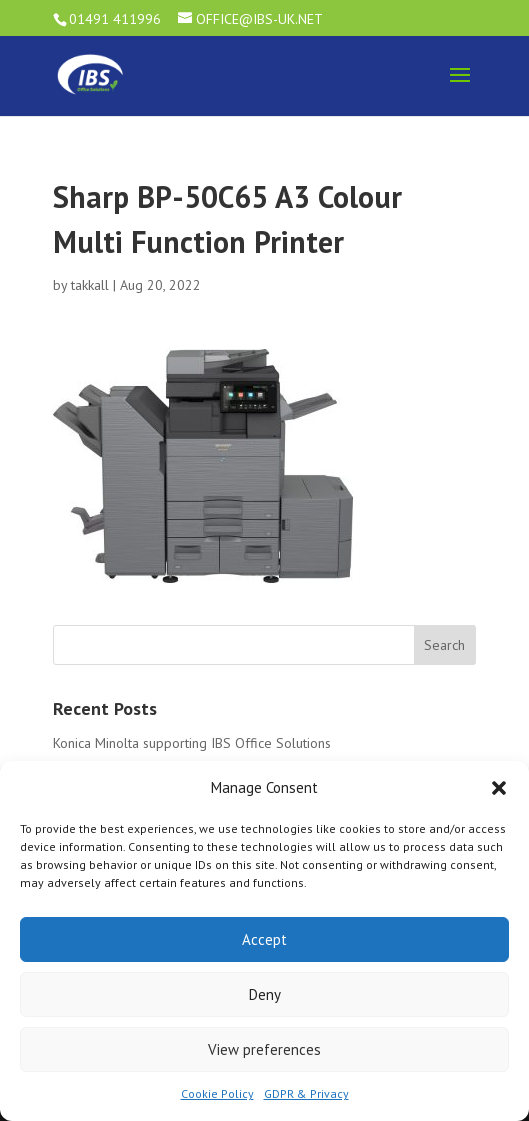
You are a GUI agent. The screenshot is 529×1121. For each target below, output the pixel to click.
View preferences (264, 1049)
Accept (264, 939)
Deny (265, 994)
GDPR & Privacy (306, 1093)
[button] (499, 788)
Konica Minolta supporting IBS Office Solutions (192, 743)
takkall (90, 285)
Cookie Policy (217, 1093)
